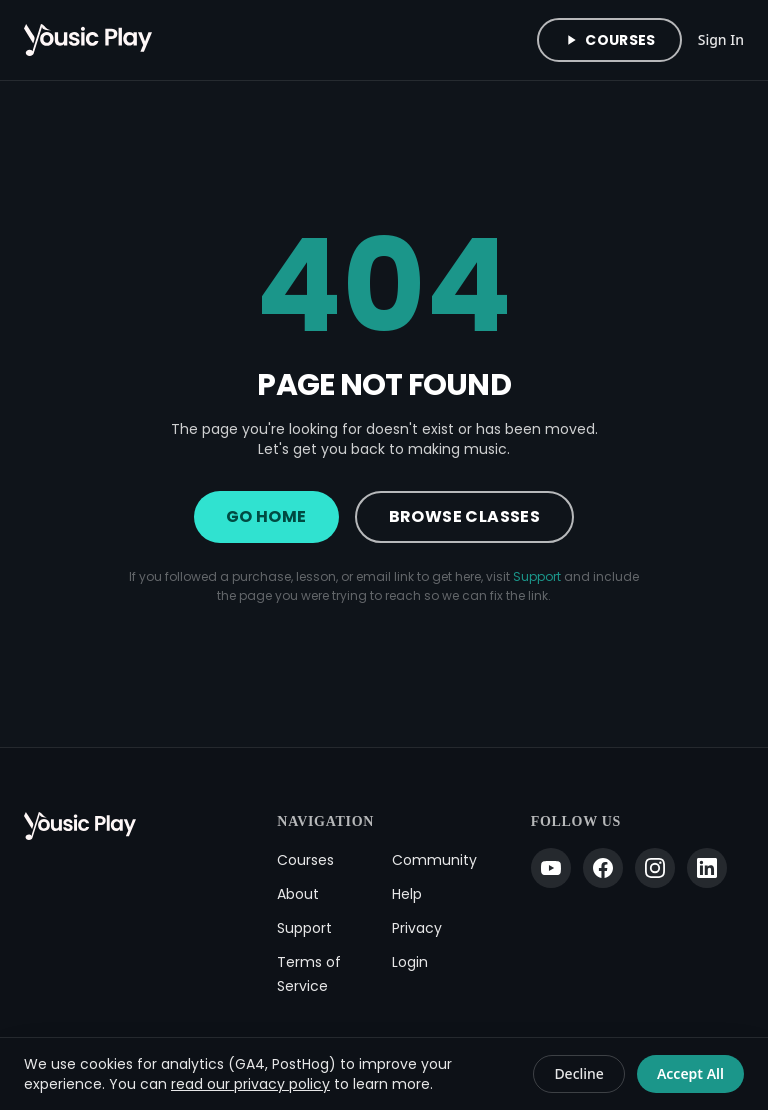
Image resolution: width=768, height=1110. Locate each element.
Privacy (417, 928)
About (298, 894)
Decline (579, 1073)
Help (407, 894)
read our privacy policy (250, 1084)
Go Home (266, 516)
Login (410, 962)
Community (434, 860)
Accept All (690, 1073)
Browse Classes (465, 516)
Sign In (721, 39)
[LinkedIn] (707, 868)
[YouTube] (551, 868)
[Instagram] (655, 868)
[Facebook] (603, 868)
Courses (609, 40)
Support (537, 576)
